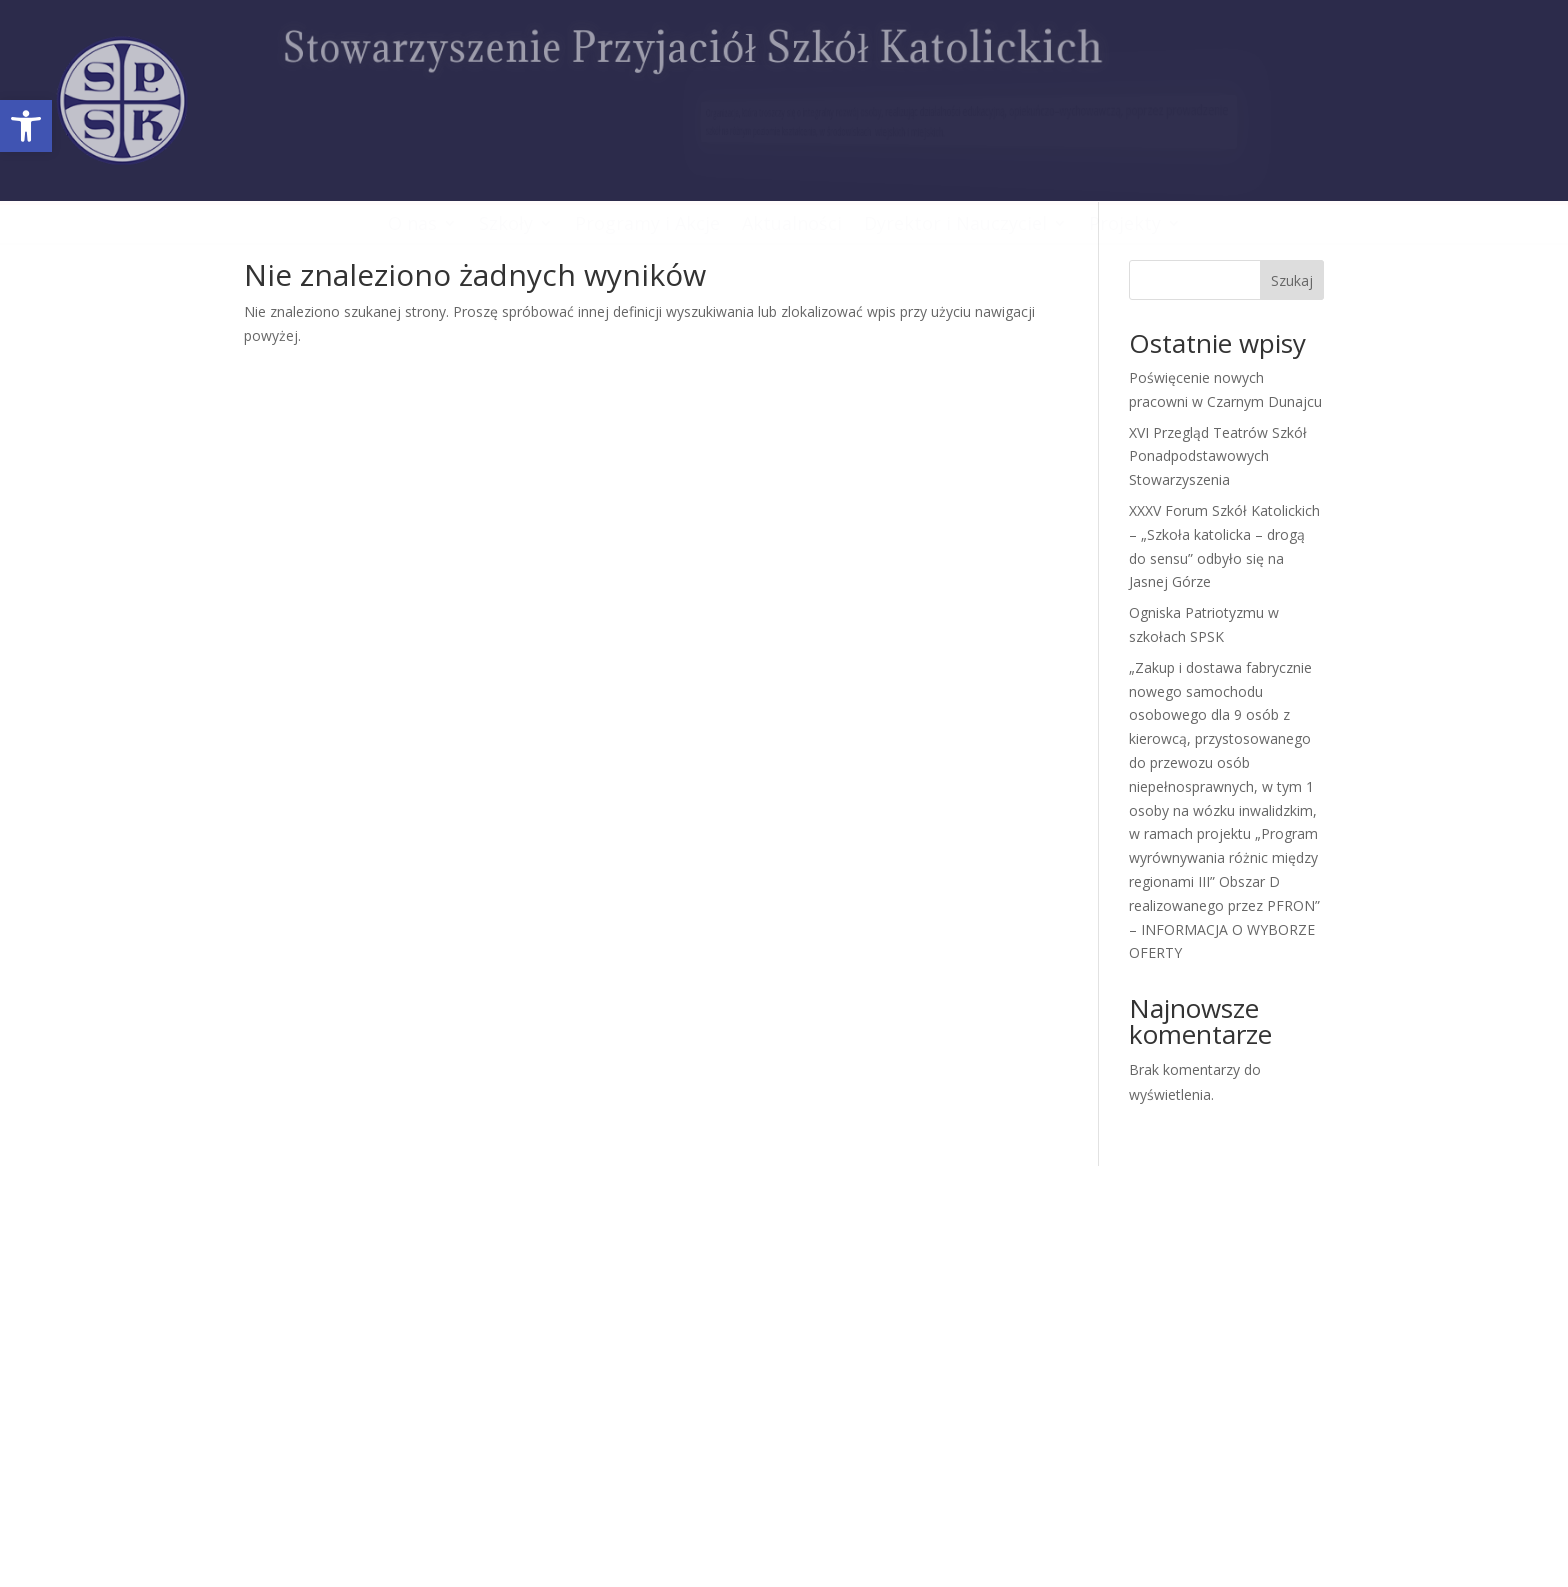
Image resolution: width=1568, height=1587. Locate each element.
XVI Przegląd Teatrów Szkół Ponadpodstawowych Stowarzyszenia (1218, 456)
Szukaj (1292, 280)
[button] (26, 126)
